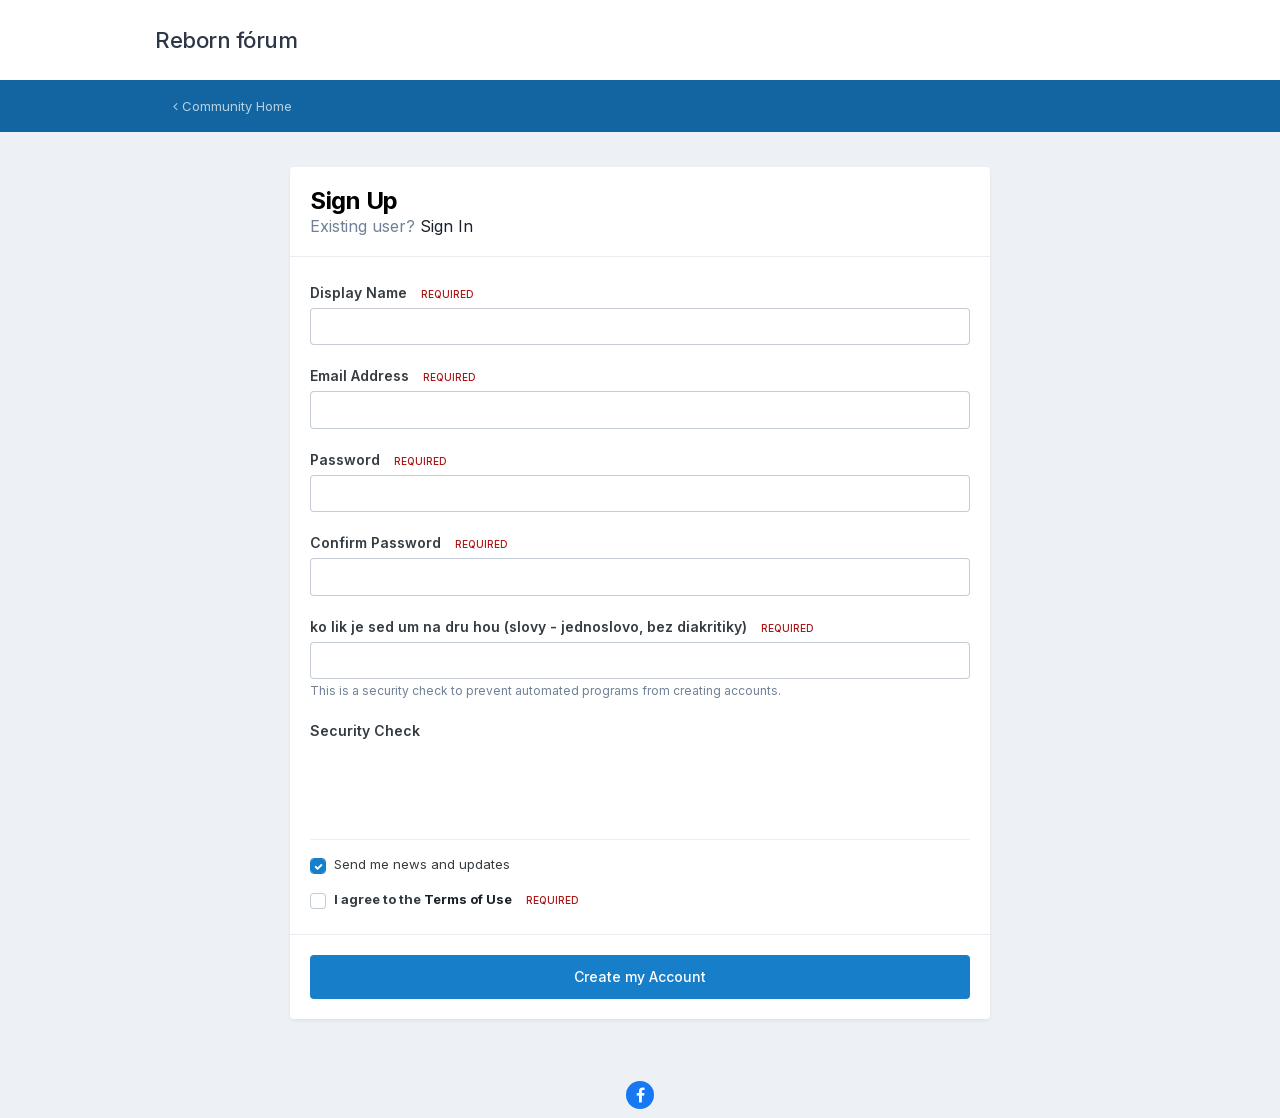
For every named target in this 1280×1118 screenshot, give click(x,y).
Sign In (446, 226)
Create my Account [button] (640, 976)
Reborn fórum (226, 40)
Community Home (232, 106)
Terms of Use (468, 899)
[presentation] (462, 785)
